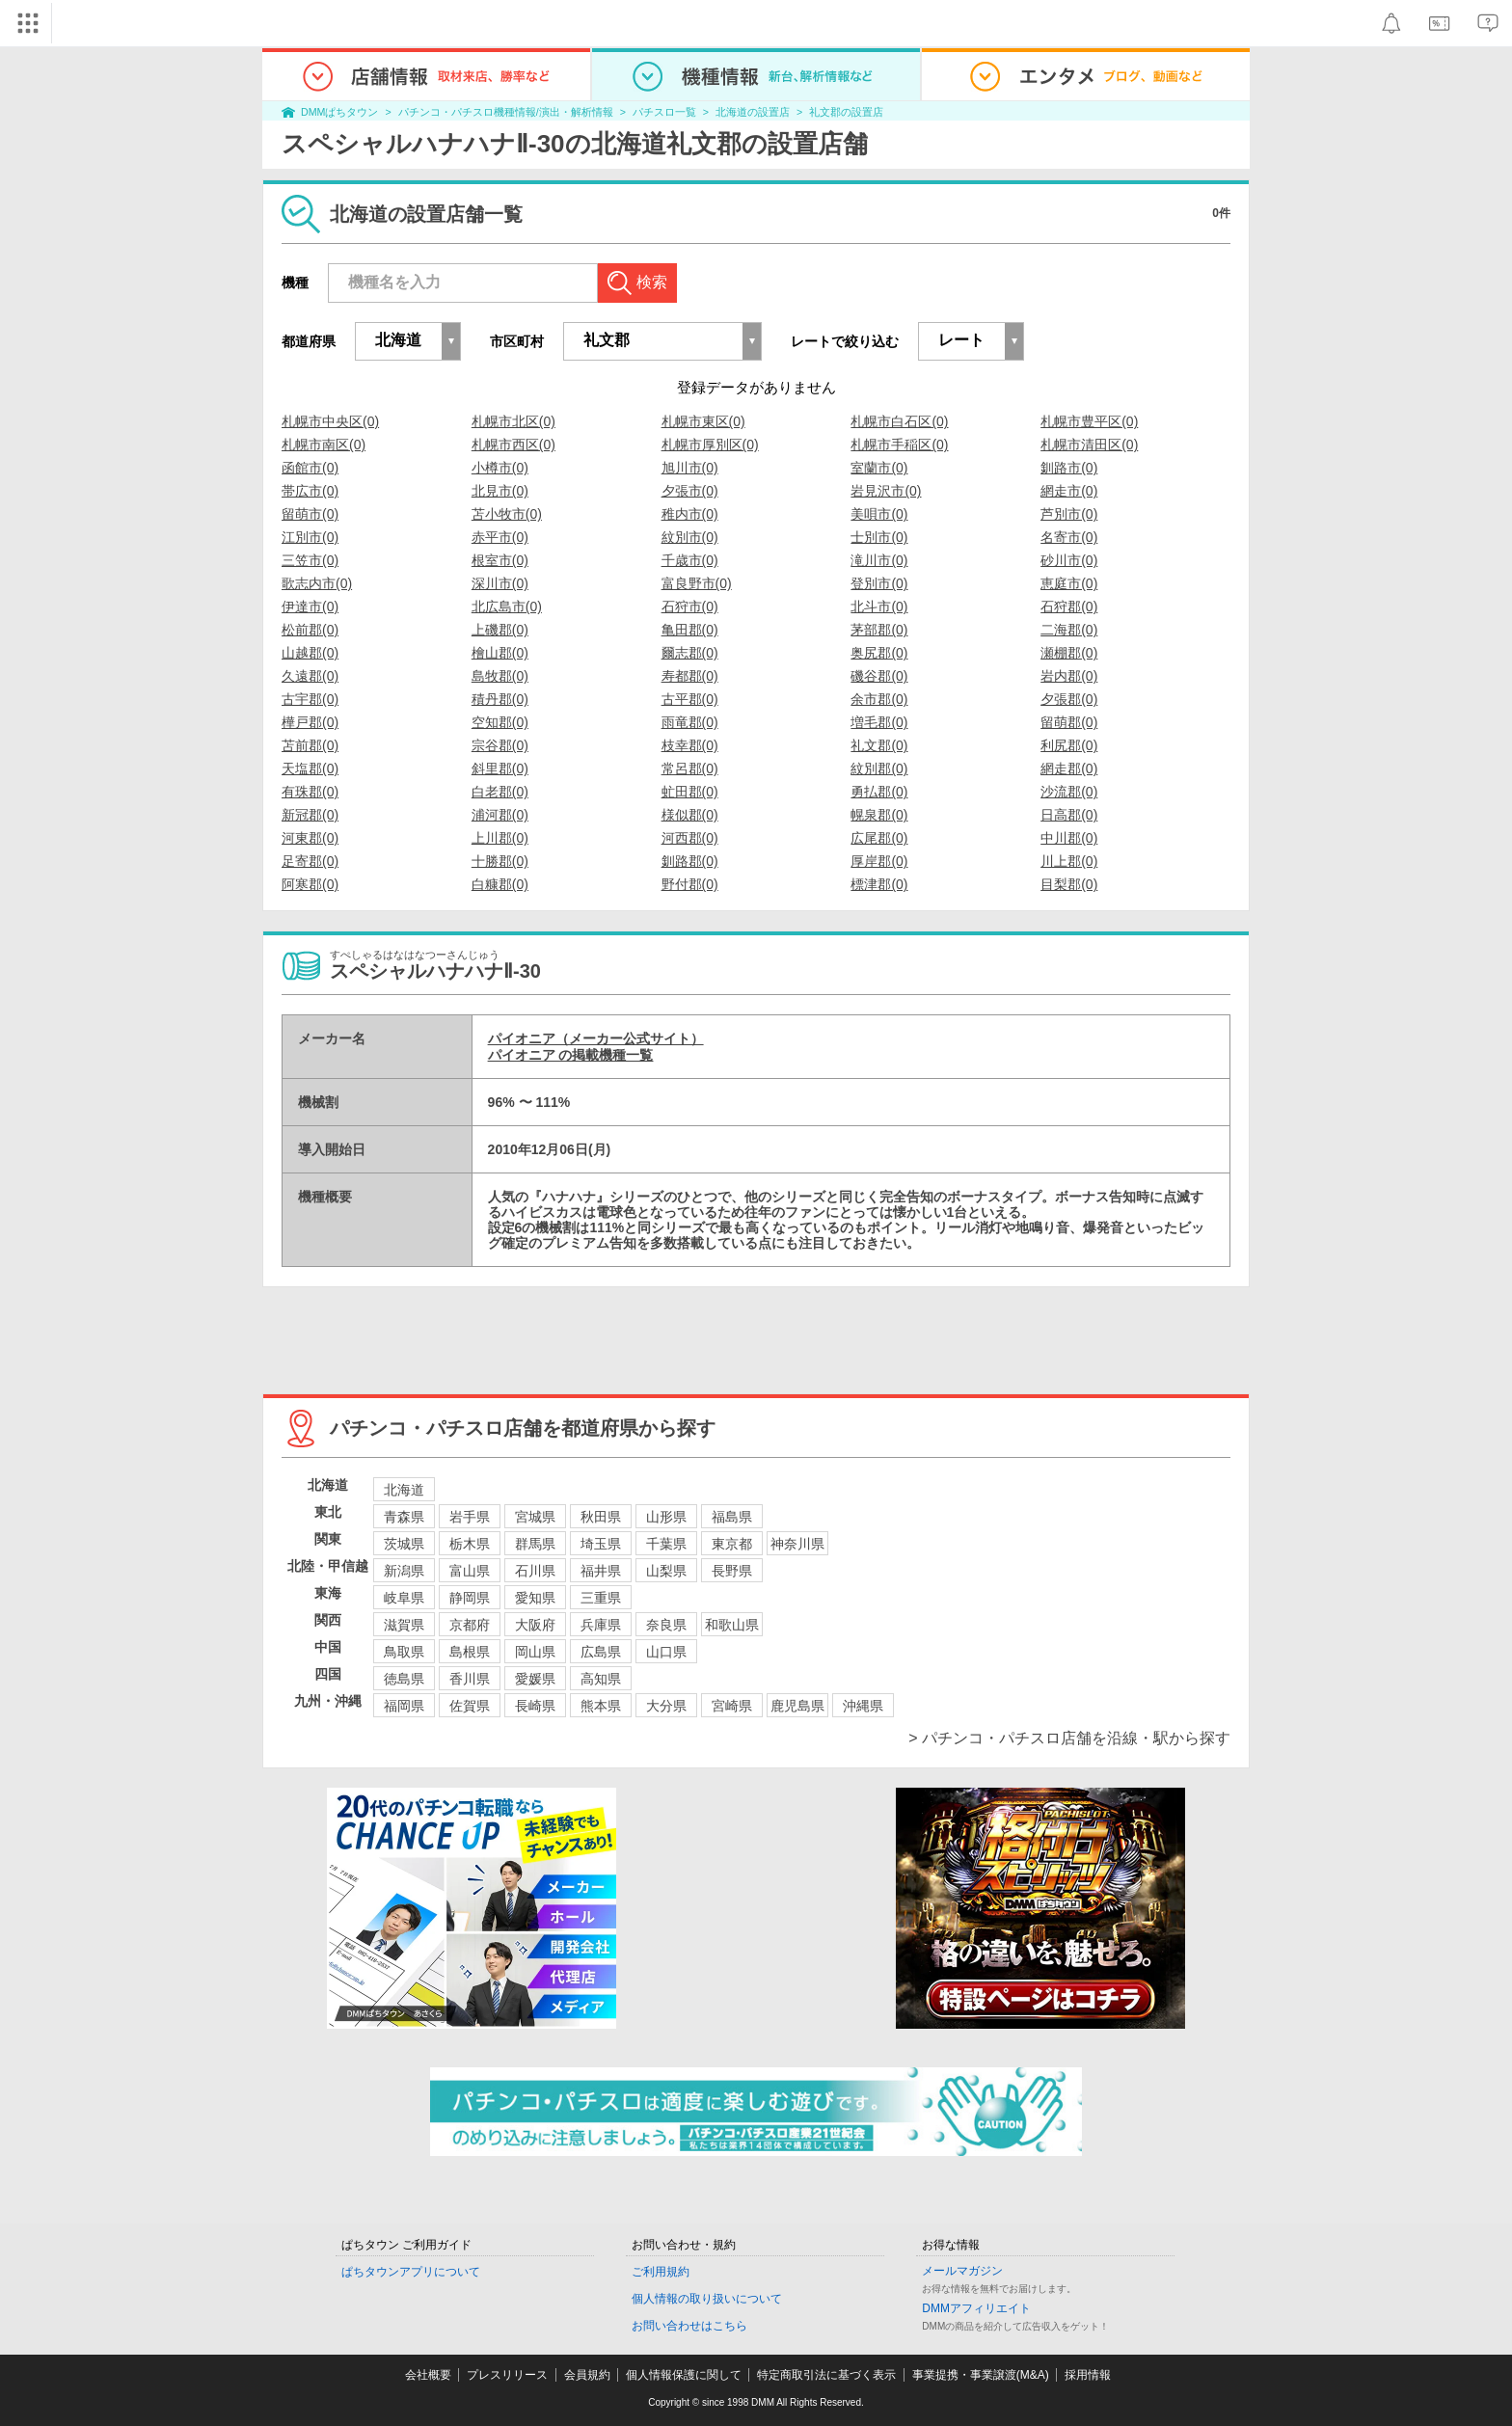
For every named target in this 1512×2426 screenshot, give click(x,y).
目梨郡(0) (1068, 884)
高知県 (600, 1678)
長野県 (732, 1570)
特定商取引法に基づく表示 (826, 2375)
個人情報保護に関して (684, 2375)
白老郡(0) (500, 791)
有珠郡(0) (310, 791)
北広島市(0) (507, 606)
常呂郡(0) (690, 768)
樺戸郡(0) (310, 722)
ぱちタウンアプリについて (410, 2271)
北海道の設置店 (753, 112)
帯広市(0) (310, 491)
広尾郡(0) (878, 838)
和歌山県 (732, 1624)
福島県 (732, 1516)
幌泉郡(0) (878, 815)
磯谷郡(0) (878, 676)
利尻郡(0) (1068, 745)
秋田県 (600, 1516)
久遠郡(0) (310, 676)
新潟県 (404, 1570)
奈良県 (666, 1624)
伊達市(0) (310, 606)
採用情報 (1088, 2375)
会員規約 (587, 2375)
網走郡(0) (1068, 768)
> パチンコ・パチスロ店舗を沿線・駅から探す (1069, 1738)
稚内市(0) (690, 514)
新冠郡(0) (310, 815)
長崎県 (535, 1705)
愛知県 (535, 1597)
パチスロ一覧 (664, 112)
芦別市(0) (1068, 514)
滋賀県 (404, 1624)
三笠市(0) (310, 560)
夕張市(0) (690, 491)
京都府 (469, 1624)
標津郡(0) (878, 884)
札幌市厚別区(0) (710, 444)
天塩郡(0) (310, 768)
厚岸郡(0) (878, 861)
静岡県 (469, 1597)
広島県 (600, 1651)
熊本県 (600, 1705)
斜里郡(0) (500, 768)
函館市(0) (310, 467)
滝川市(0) (878, 560)
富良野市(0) (697, 583)
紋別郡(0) (878, 768)
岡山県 (535, 1651)
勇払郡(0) (878, 791)
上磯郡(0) (500, 629)
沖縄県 (863, 1705)
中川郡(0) (1068, 838)
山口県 (666, 1651)
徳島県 (404, 1678)
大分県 (666, 1705)
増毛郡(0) (878, 722)
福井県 (600, 1570)
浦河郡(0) (500, 815)
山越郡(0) (310, 653)
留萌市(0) (310, 514)
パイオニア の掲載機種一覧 (571, 1055)
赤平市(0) (500, 537)
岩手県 (469, 1516)
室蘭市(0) (878, 467)
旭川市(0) (690, 467)
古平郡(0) (690, 699)
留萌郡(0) (1068, 722)
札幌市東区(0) (703, 421)
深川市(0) (500, 583)
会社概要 (428, 2375)
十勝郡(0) (500, 861)
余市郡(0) (878, 699)
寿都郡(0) (690, 676)
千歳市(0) (690, 560)
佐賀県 (469, 1705)
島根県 (469, 1651)
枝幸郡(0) (690, 745)
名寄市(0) (1068, 537)
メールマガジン (962, 2271)
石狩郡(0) (1068, 606)
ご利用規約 (660, 2271)
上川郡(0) (500, 838)
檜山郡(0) (500, 653)
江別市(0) (310, 537)
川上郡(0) (1068, 861)
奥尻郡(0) (878, 653)
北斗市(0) (878, 606)
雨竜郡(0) (690, 722)
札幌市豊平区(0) (1089, 421)
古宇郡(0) (310, 699)
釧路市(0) (1068, 467)
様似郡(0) (690, 815)
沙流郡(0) (1068, 791)
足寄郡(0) (310, 861)
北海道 (404, 1489)
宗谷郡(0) (500, 745)
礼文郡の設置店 (846, 112)
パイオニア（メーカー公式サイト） (596, 1038)
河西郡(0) (690, 838)
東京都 (732, 1543)
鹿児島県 (797, 1705)
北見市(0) (500, 491)
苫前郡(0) (310, 745)
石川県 (535, 1570)
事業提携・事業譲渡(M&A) (980, 2375)
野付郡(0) (690, 884)
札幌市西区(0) (513, 444)
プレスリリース (507, 2375)
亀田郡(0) (690, 629)
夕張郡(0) (1068, 699)
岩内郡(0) (1068, 676)
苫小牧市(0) (507, 514)
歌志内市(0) (317, 583)
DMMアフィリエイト (976, 2308)
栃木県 (469, 1543)
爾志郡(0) (690, 653)
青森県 (404, 1516)
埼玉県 (600, 1543)
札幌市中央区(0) (330, 421)
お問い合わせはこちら (689, 2325)
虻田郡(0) (690, 791)
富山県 (469, 1570)
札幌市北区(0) (513, 421)
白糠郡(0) (500, 884)
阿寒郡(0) (310, 884)
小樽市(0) (500, 467)
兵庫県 (600, 1624)
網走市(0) (1068, 491)
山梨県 (666, 1570)
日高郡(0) (1068, 815)
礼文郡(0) (878, 745)
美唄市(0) (878, 514)
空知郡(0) (500, 722)
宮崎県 (732, 1705)
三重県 (600, 1597)
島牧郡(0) (500, 676)
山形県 (666, 1516)
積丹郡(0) (500, 699)
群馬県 (535, 1543)
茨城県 (404, 1543)
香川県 (469, 1678)
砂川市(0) (1068, 560)
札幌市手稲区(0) (899, 444)
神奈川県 (797, 1543)
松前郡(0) (310, 629)
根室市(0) (500, 560)
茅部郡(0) (878, 629)
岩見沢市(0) (885, 491)
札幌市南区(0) (323, 444)
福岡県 (404, 1705)
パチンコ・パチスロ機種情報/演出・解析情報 (505, 112)
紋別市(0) (690, 537)
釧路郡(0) (690, 861)
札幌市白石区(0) (899, 421)
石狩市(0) (690, 606)
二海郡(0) (1068, 629)
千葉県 (666, 1543)
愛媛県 (535, 1678)
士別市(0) (878, 537)
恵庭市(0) (1068, 583)
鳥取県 (404, 1651)
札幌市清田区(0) (1089, 444)
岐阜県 (404, 1597)
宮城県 (535, 1516)
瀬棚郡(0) (1068, 653)
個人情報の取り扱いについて (707, 2298)
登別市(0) (878, 583)
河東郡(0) (310, 838)
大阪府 (535, 1624)
